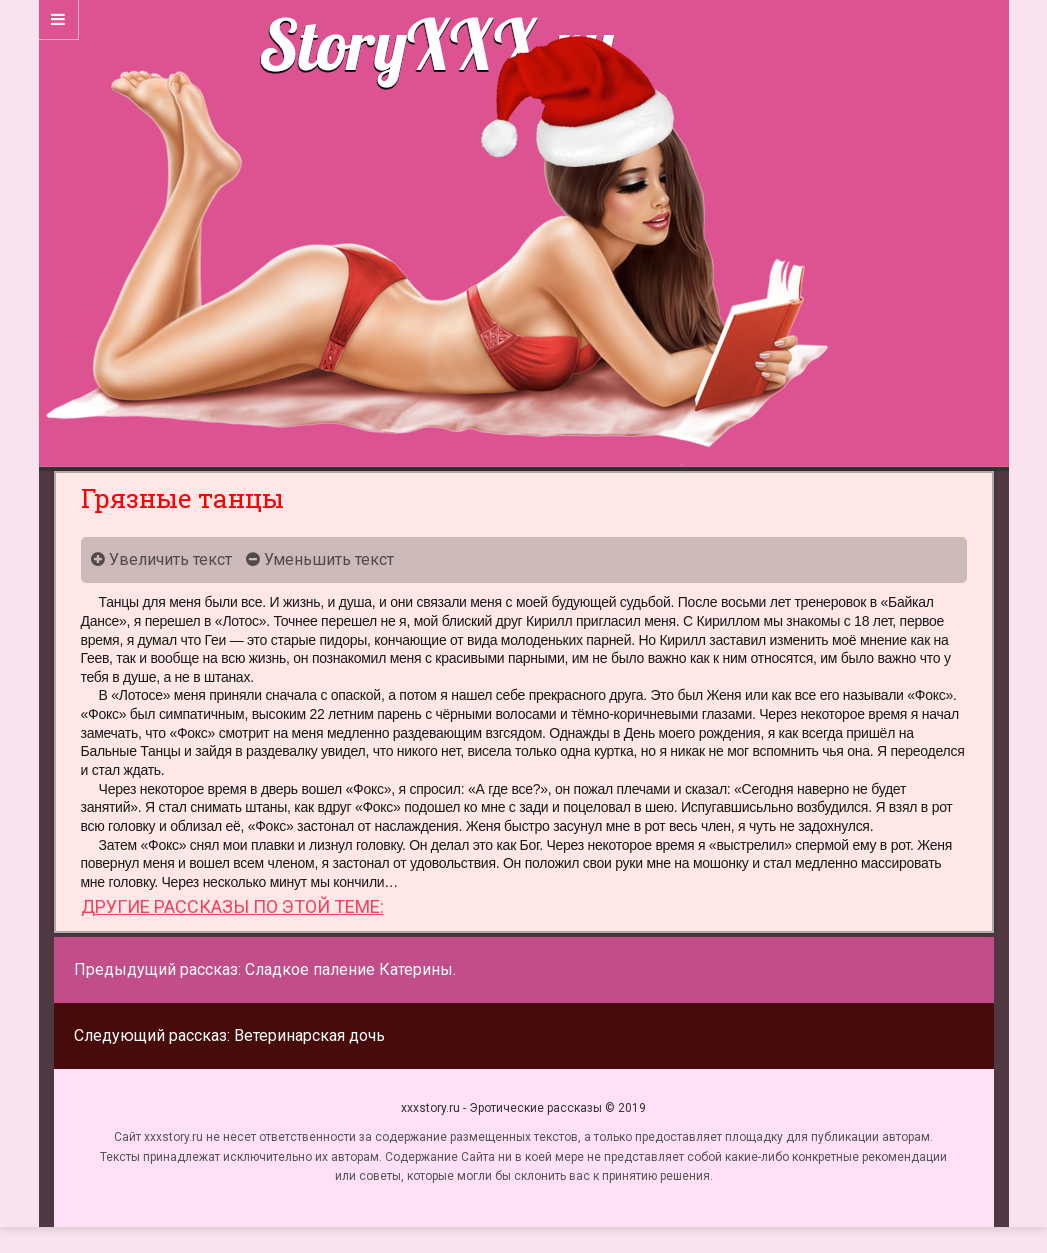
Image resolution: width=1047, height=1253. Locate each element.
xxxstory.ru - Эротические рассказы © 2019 (523, 1108)
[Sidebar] (59, 20)
